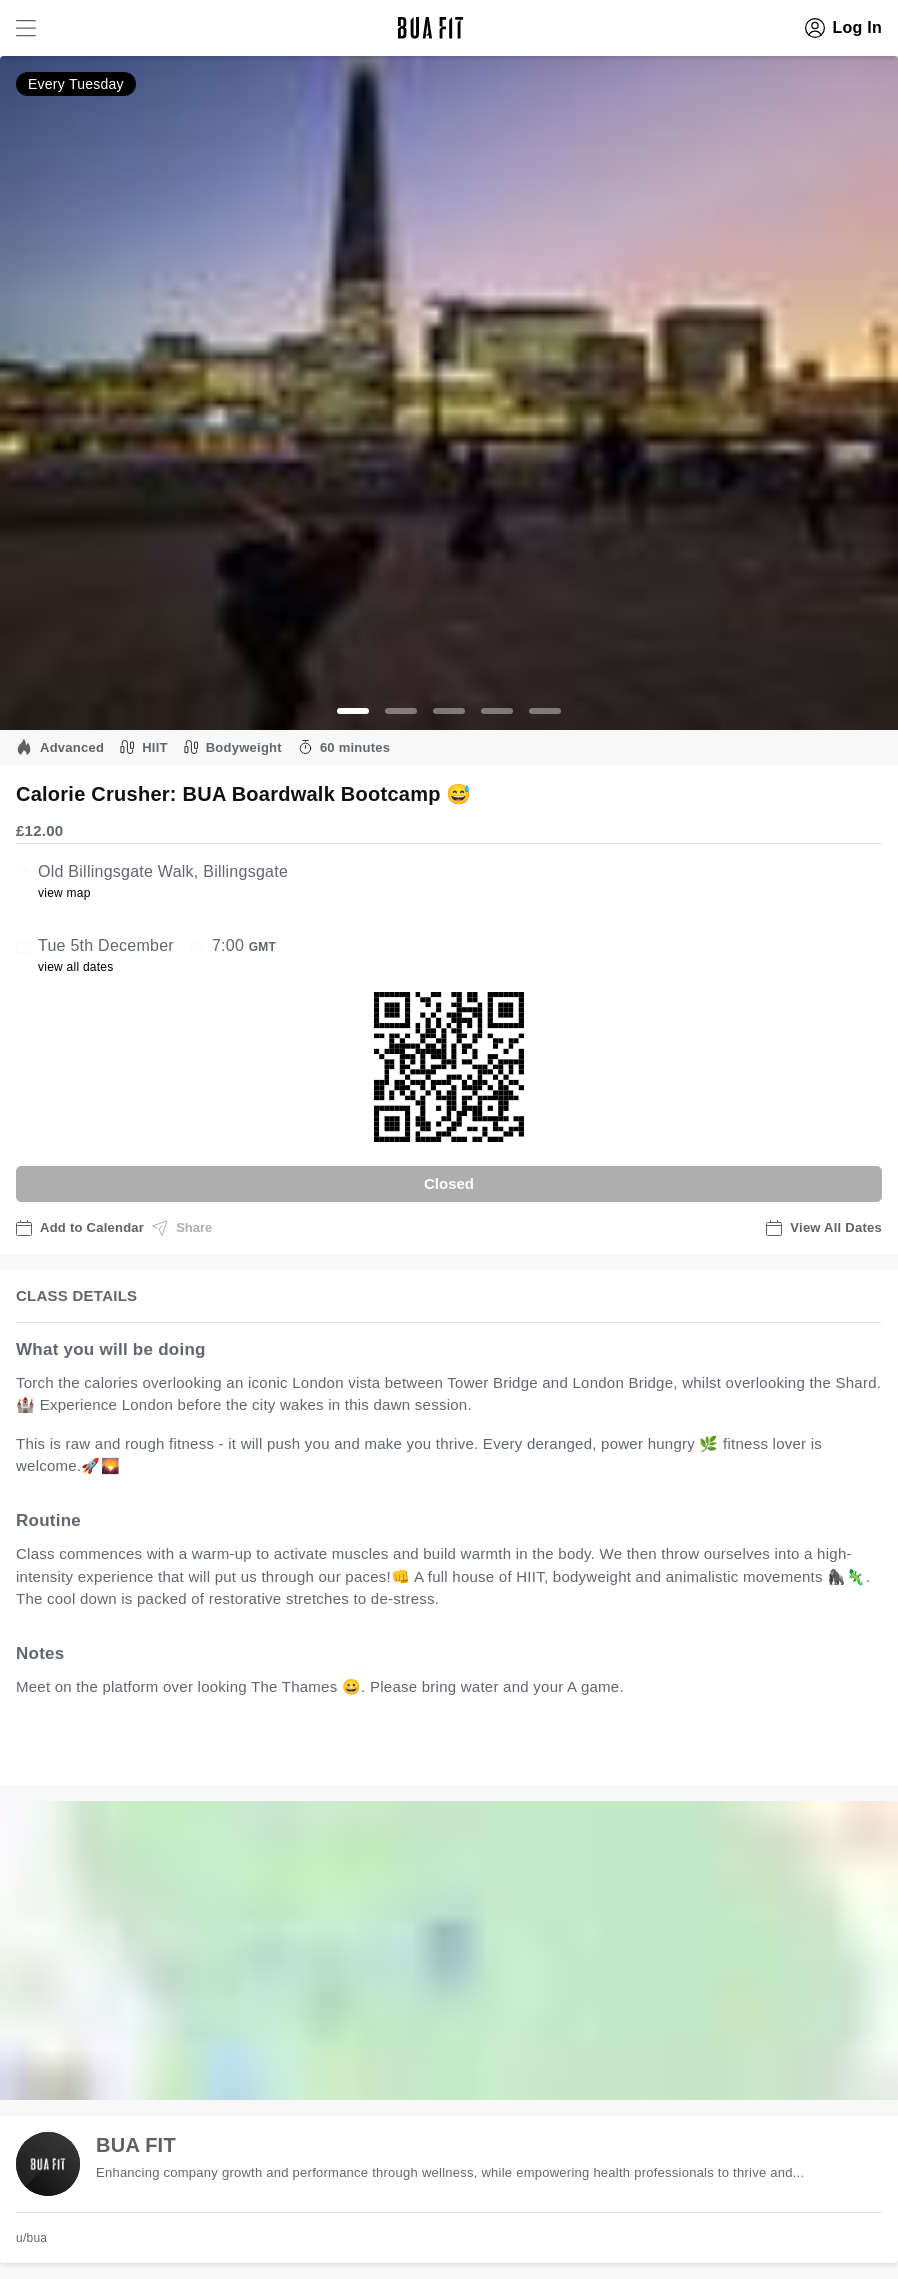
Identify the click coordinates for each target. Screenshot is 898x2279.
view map (64, 893)
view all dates (76, 967)
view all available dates (421, 1748)
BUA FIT (136, 2145)
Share (182, 1228)
